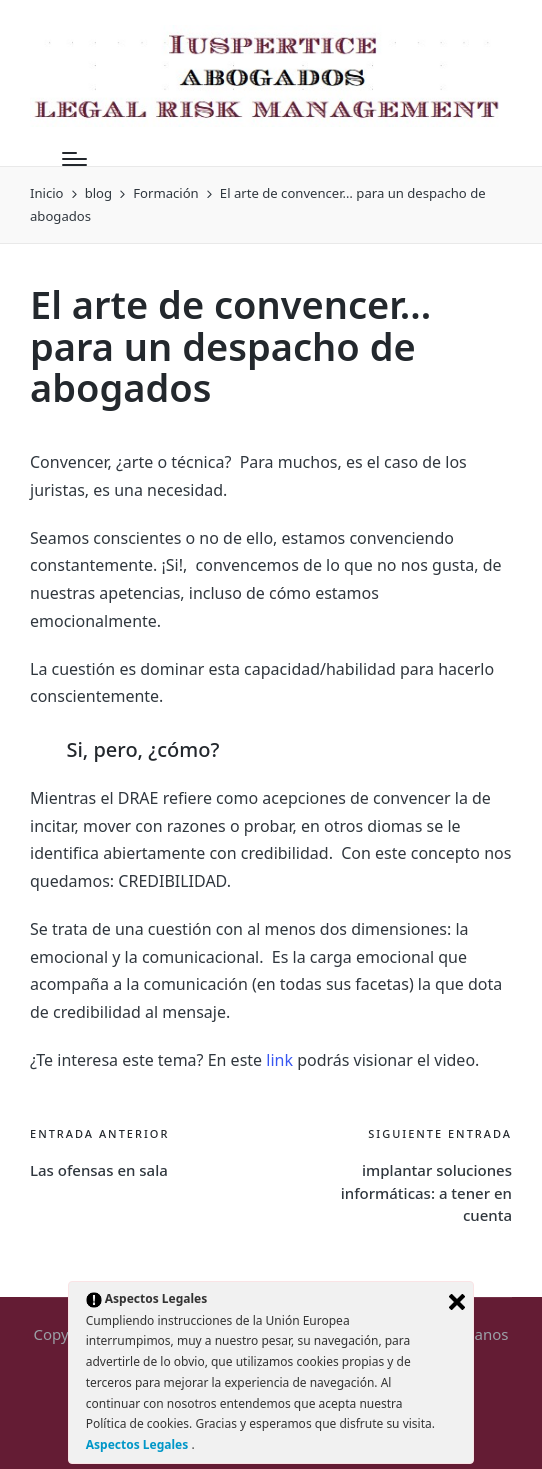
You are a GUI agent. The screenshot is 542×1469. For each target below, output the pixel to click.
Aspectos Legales (139, 1444)
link (279, 1060)
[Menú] (74, 159)
